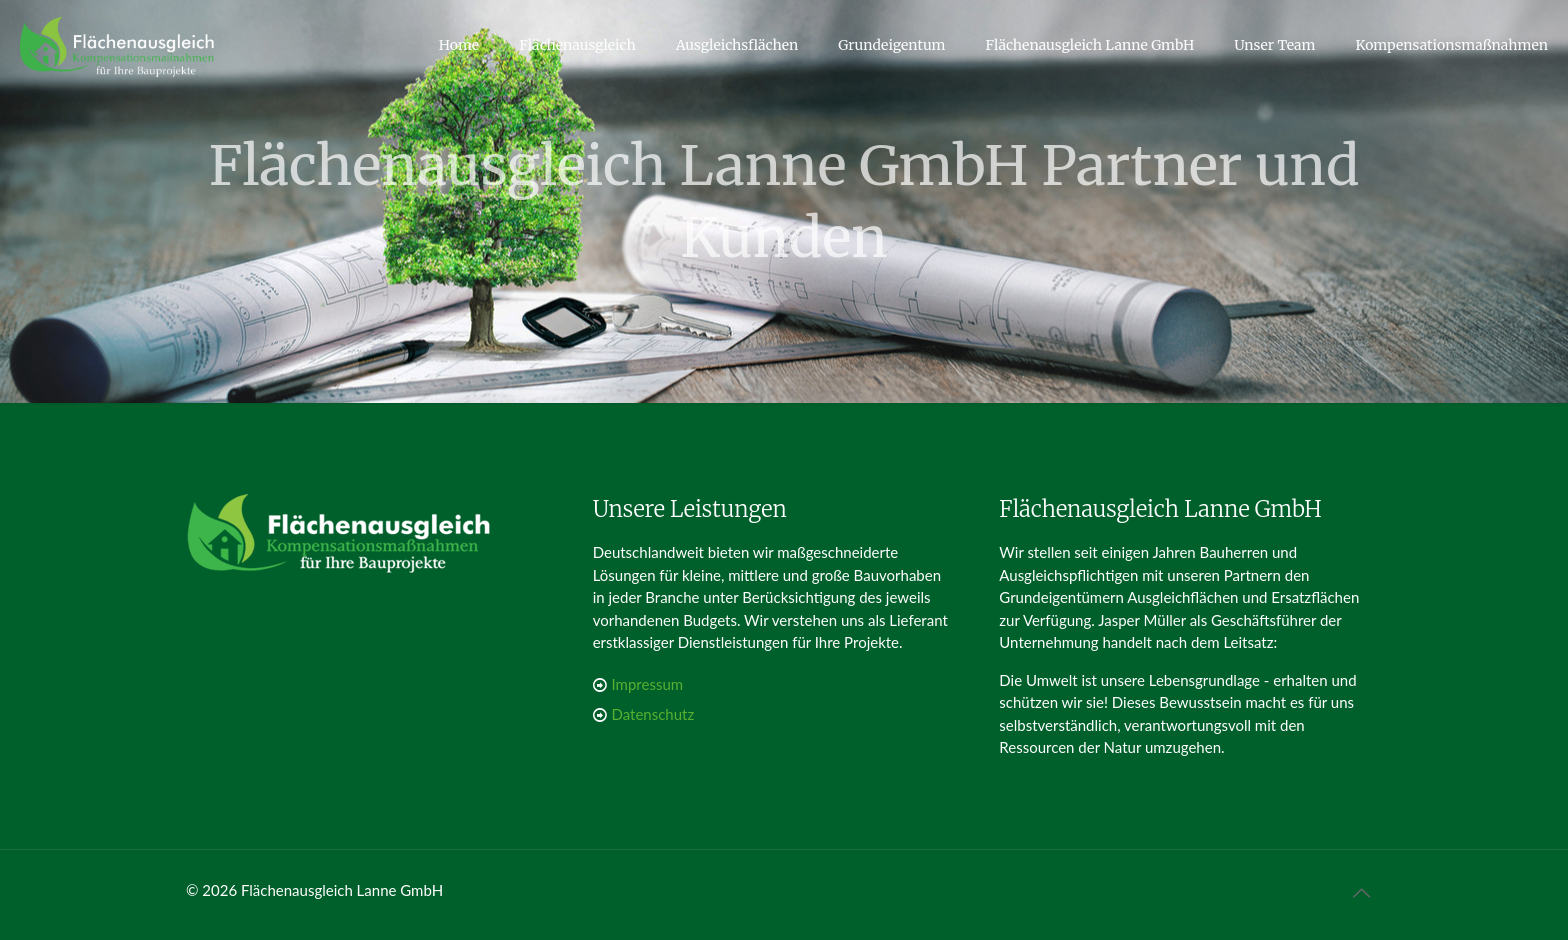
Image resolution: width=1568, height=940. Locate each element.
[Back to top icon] (1361, 892)
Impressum (648, 684)
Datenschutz (653, 714)
